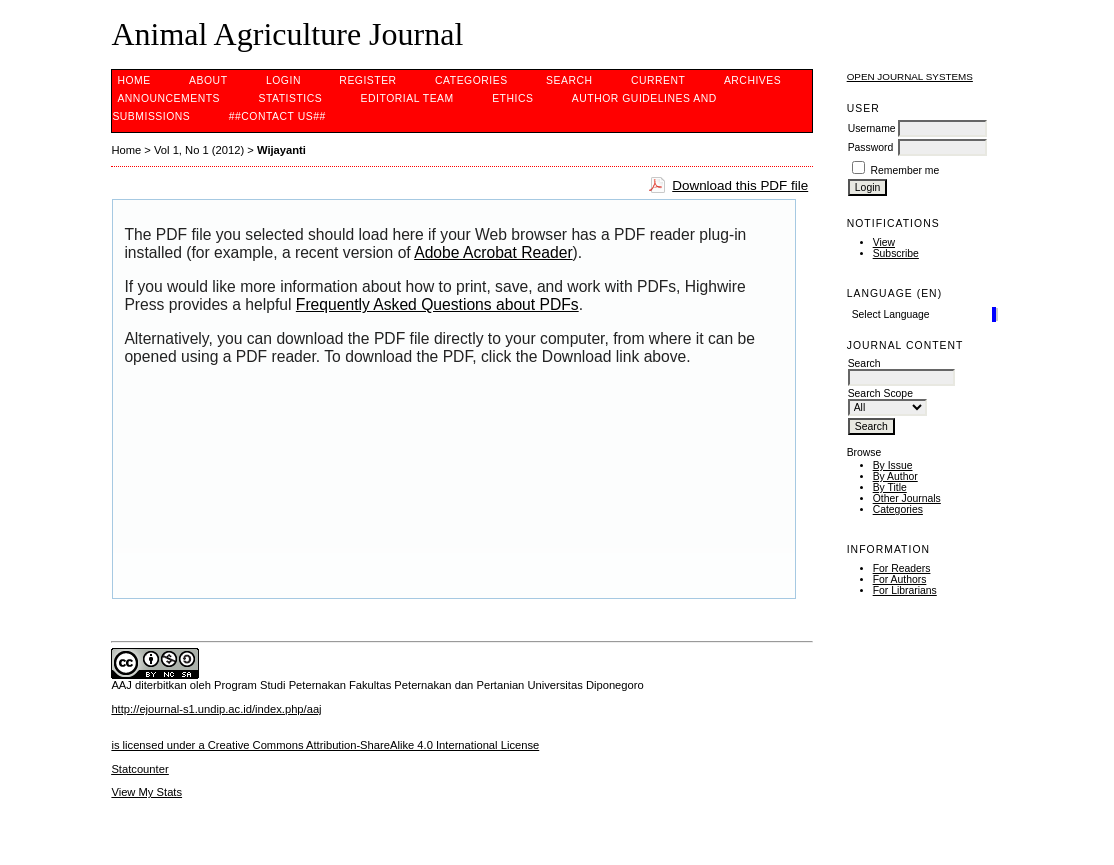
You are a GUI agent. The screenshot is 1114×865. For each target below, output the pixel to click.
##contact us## (277, 116)
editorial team (407, 98)
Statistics (290, 98)
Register (367, 80)
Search (569, 80)
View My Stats (146, 792)
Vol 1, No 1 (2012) (199, 150)
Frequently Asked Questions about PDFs (437, 304)
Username (872, 128)
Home (133, 80)
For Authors (900, 579)
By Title (890, 487)
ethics (512, 98)
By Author (895, 476)
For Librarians (905, 590)
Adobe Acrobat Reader (493, 252)
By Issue (893, 465)
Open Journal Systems (910, 76)
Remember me (905, 170)
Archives (752, 80)
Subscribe (896, 253)
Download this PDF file (740, 185)
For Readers (902, 568)
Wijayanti (281, 150)
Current (658, 80)
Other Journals (907, 498)
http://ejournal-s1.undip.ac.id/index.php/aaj (216, 709)
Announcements (168, 98)
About (208, 80)
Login (283, 80)
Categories (898, 509)
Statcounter (139, 769)
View (884, 242)
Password (871, 147)
